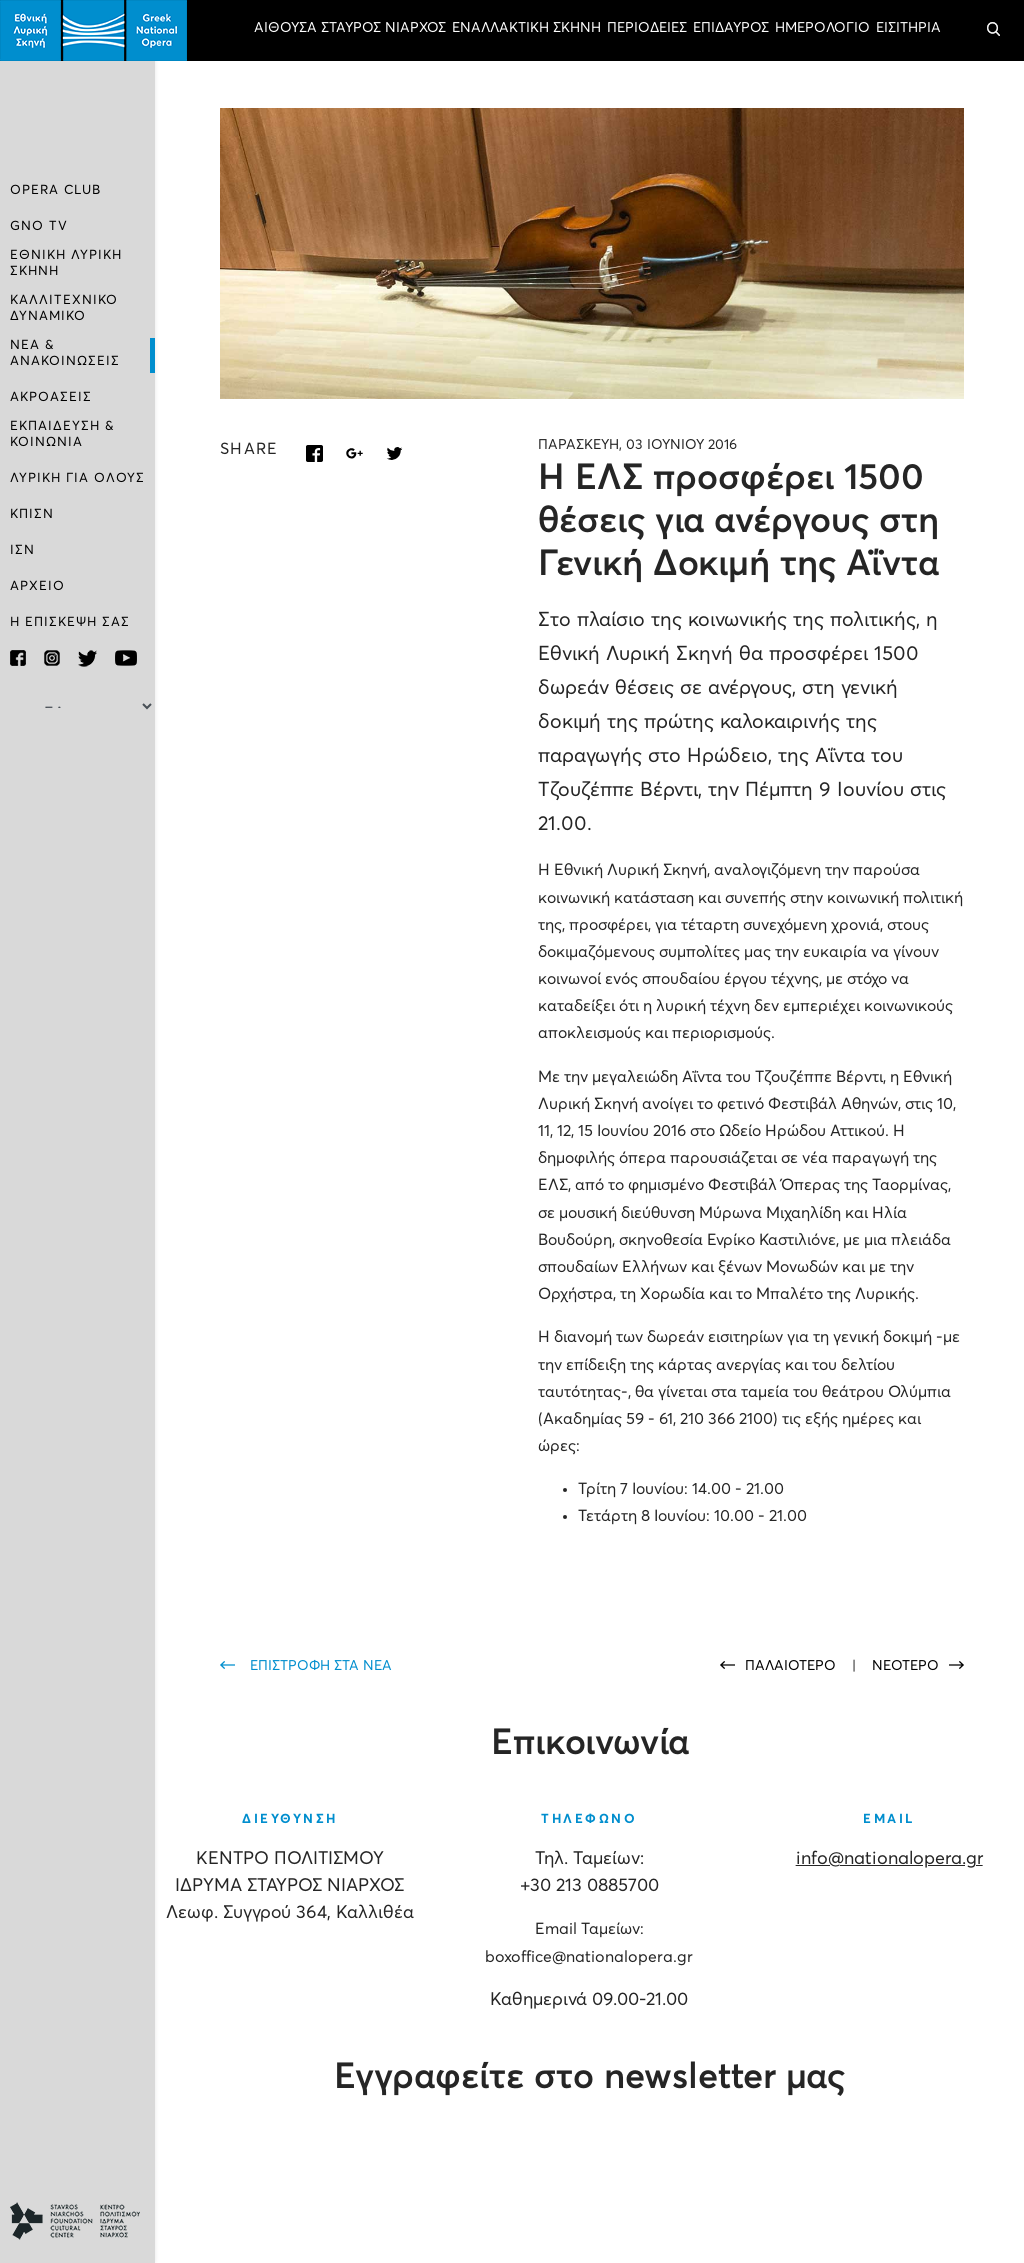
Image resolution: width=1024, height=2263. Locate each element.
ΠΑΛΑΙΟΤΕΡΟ (792, 1666)
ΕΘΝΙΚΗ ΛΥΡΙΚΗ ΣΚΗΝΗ (66, 263)
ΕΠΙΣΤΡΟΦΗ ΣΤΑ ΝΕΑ (321, 1666)
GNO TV (39, 226)
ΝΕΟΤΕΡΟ (905, 1666)
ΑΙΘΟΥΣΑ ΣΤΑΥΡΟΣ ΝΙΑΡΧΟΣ (350, 28)
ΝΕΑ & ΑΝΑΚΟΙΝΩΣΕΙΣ (65, 353)
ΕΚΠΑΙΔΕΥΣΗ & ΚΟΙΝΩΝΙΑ (62, 434)
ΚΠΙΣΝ (32, 514)
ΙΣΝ (22, 550)
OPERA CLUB (55, 190)
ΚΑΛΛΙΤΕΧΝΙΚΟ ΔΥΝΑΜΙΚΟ (64, 308)
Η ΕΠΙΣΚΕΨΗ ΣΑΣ (70, 622)
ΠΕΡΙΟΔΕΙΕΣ (647, 28)
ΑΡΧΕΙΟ (37, 586)
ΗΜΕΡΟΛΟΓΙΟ (822, 28)
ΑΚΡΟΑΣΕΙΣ (51, 397)
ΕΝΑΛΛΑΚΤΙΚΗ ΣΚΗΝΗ (526, 28)
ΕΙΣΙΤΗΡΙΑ (908, 28)
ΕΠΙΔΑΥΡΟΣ (731, 28)
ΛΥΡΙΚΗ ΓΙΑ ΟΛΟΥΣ (77, 478)
